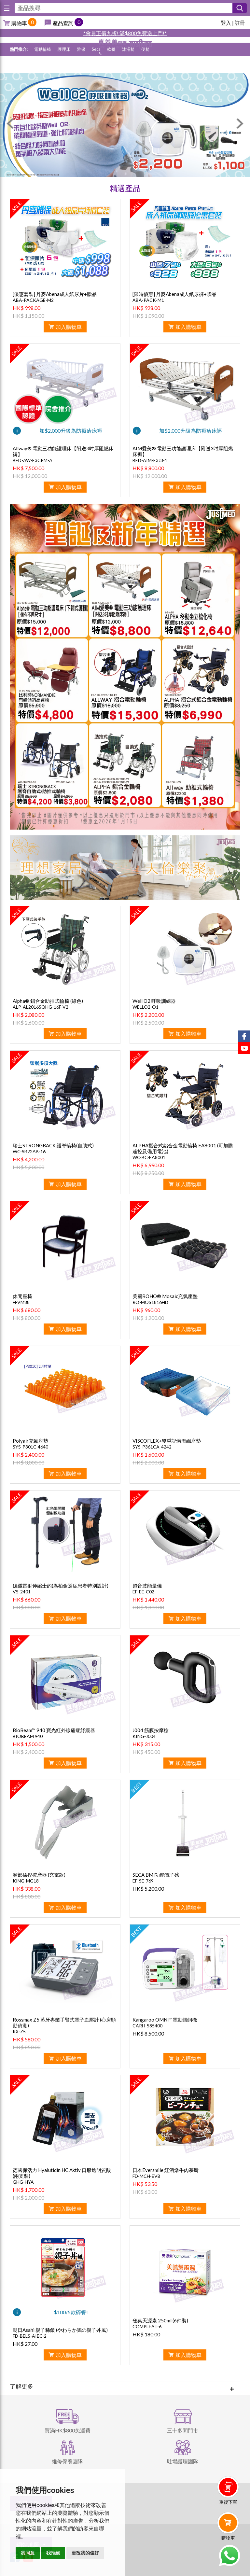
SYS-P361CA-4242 (152, 1446)
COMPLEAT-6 (146, 2326)
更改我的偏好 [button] (85, 2552)
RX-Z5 (19, 2031)
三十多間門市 (182, 2430)
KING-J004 (144, 1736)
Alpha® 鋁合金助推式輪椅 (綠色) (48, 1001)
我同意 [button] (28, 2552)
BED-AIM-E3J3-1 (149, 460)
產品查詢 (63, 23)
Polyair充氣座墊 (30, 1441)
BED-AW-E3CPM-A (32, 460)
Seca (96, 66)
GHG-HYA (23, 2182)
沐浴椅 (128, 66)
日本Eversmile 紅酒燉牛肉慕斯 (165, 2170)
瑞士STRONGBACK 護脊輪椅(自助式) (53, 1145)
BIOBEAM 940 (28, 1736)
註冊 (240, 23)
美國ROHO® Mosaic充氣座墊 (165, 1296)
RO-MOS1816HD (150, 1302)
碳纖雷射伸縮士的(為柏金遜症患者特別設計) (60, 1586)
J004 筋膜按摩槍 (150, 1730)
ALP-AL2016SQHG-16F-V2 (40, 1007)
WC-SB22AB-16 (29, 1151)
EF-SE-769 (143, 1880)
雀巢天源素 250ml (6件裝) (160, 2320)
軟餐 (111, 66)
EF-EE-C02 (143, 1591)
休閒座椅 (22, 1296)
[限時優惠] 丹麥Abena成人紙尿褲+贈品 (174, 294)
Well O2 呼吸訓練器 (154, 1001)
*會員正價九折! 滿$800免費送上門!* (125, 33)
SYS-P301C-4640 (30, 1446)
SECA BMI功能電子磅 (155, 1875)
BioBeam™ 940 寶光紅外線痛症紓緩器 (54, 1730)
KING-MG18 (26, 1880)
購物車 (19, 23)
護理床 (64, 66)
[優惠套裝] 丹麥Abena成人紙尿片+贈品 (55, 294)
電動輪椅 (42, 66)
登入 (226, 23)
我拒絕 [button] (53, 2552)
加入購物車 (69, 327)
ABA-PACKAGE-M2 (33, 300)
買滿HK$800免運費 (67, 2430)
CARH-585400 (147, 2025)
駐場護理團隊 (182, 2461)
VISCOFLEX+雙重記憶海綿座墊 (166, 1441)
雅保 (81, 66)
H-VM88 (21, 1302)
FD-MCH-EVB (146, 2176)
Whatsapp (229, 2555)
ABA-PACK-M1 (148, 300)
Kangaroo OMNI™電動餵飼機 (164, 2020)
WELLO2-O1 (145, 1007)
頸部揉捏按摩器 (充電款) (39, 1875)
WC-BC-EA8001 (148, 1157)
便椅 (145, 66)
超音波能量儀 (147, 1586)
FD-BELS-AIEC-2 (30, 2336)
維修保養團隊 (67, 2461)
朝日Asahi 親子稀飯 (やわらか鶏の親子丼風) (60, 2330)
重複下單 (228, 2502)
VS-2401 (22, 1591)
